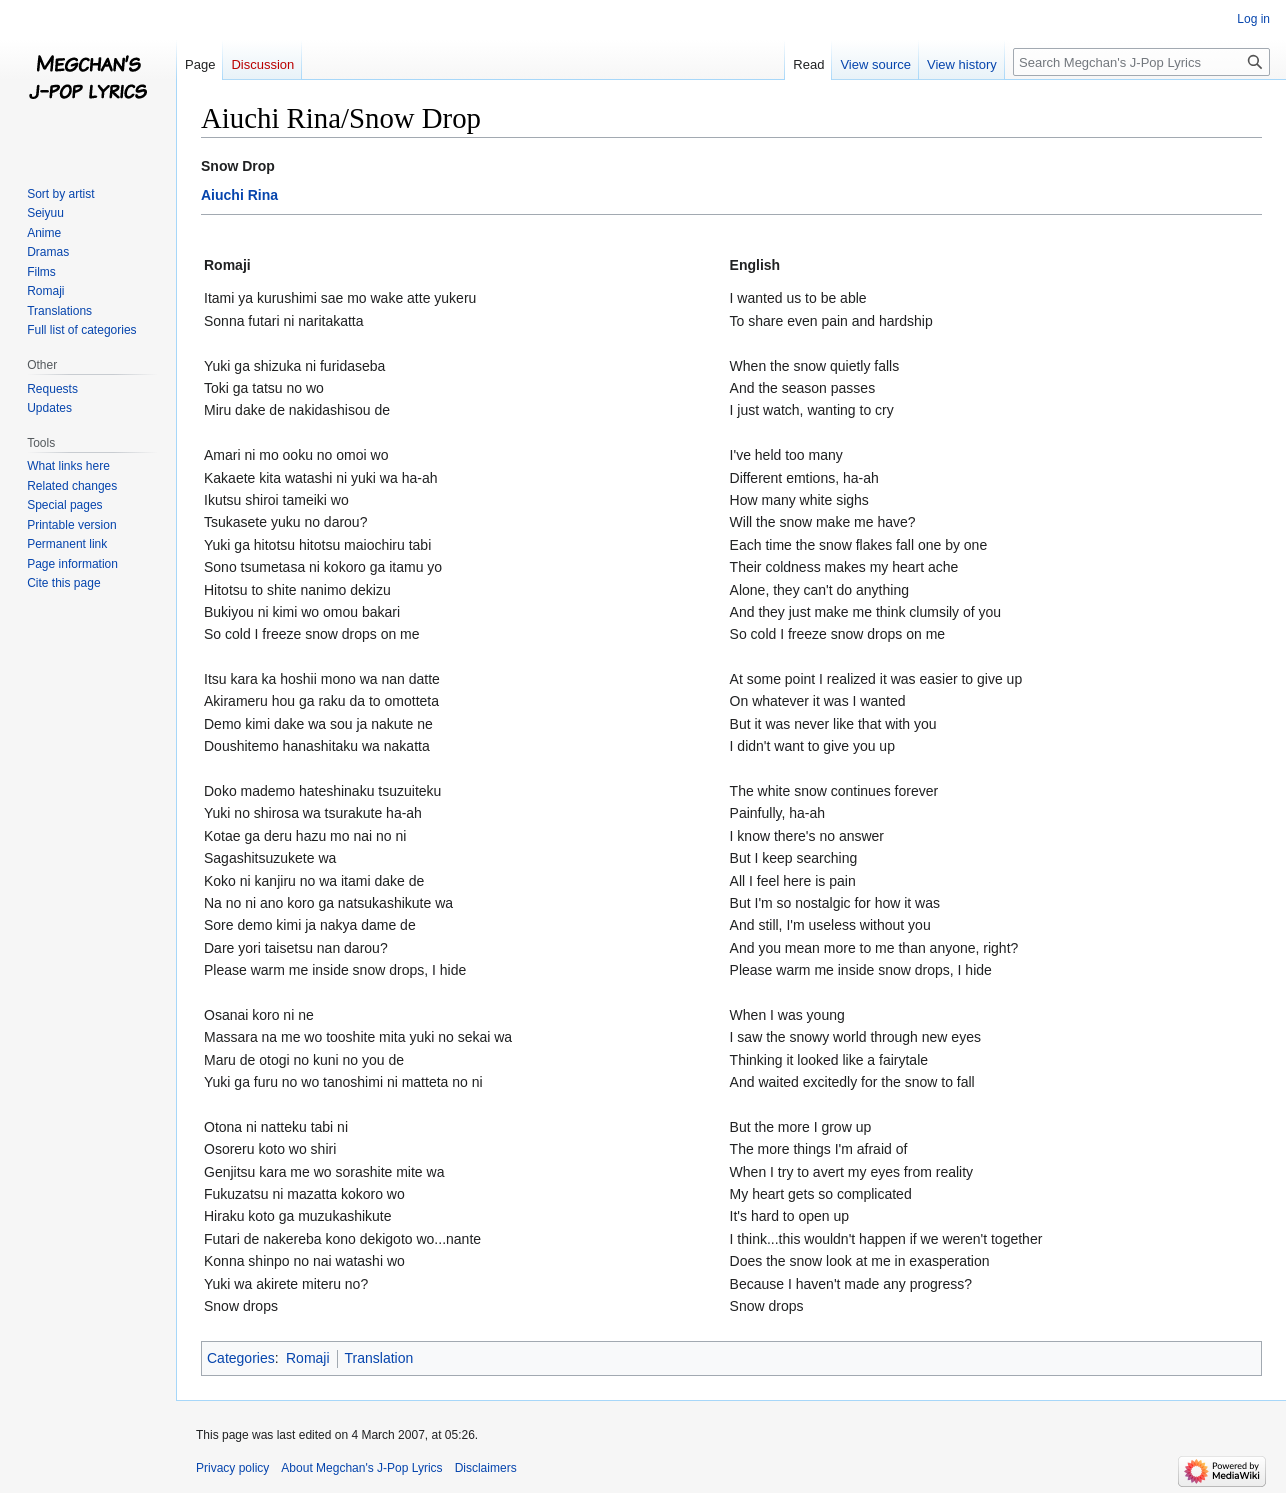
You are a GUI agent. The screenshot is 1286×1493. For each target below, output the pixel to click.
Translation (379, 1358)
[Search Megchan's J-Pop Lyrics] (1141, 62)
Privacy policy (232, 1468)
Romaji (308, 1358)
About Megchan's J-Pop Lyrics (361, 1468)
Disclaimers (486, 1468)
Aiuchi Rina (239, 195)
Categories (241, 1358)
